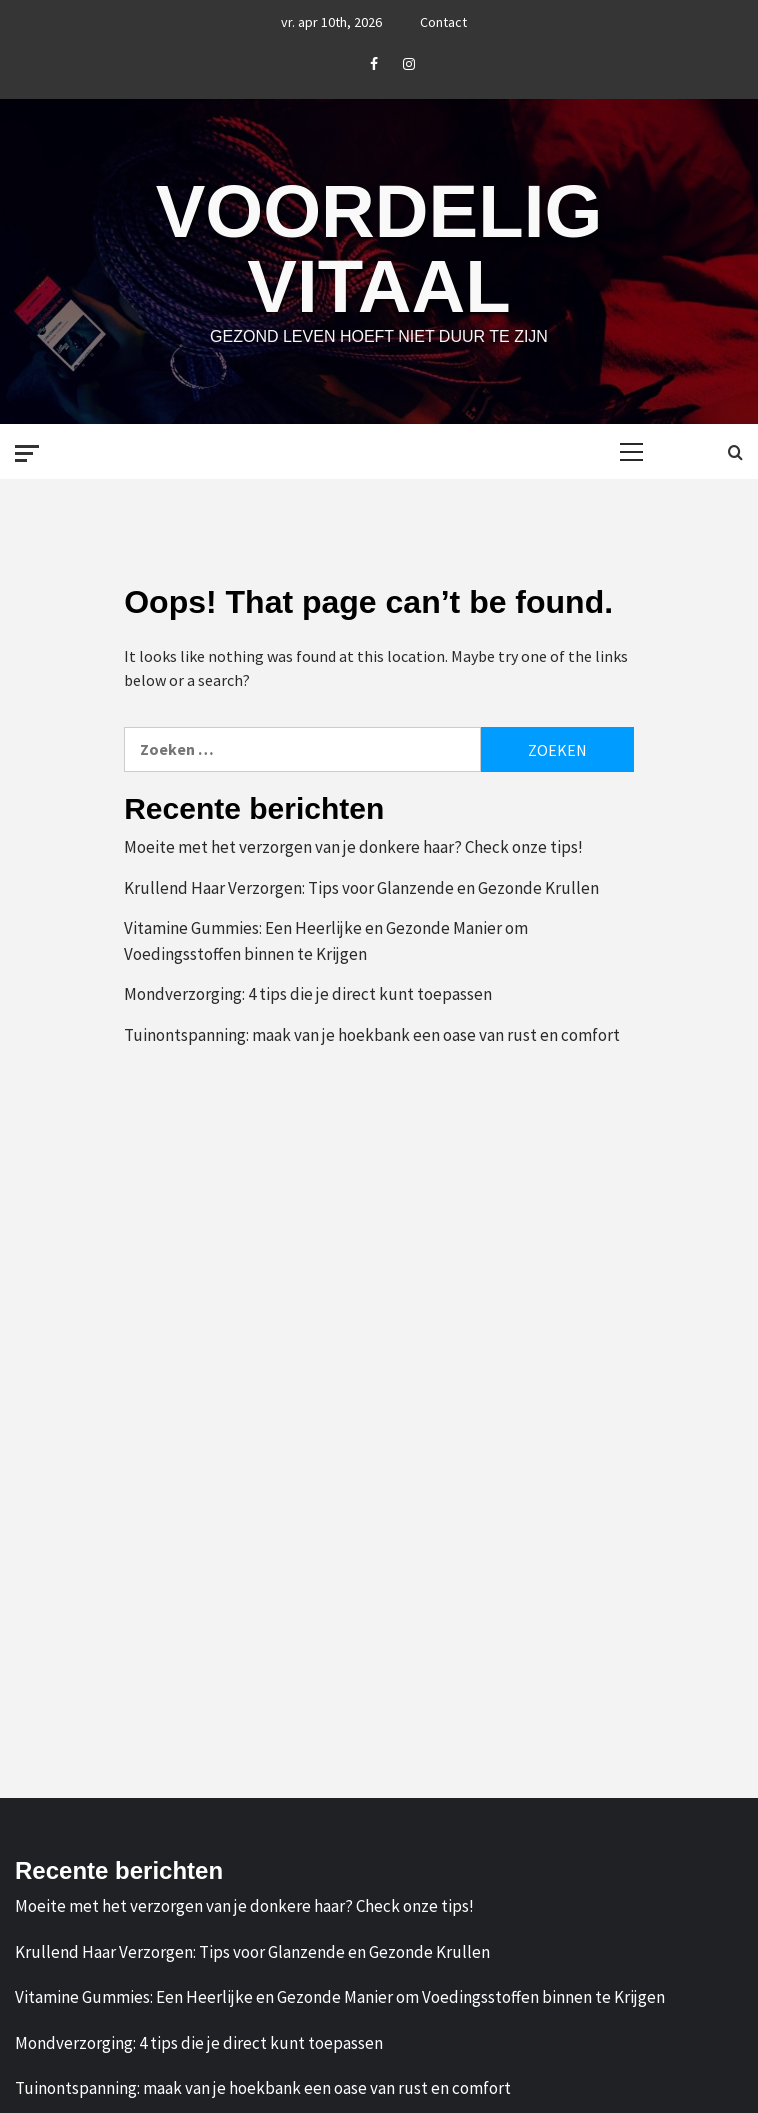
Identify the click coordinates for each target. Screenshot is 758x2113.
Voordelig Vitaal (379, 248)
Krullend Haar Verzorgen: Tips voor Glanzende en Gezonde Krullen (361, 887)
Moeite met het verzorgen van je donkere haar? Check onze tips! (353, 846)
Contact (443, 22)
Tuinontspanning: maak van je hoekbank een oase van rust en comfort (372, 1034)
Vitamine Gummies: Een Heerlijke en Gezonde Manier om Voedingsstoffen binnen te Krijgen (326, 940)
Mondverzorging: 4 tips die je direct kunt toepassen (308, 993)
